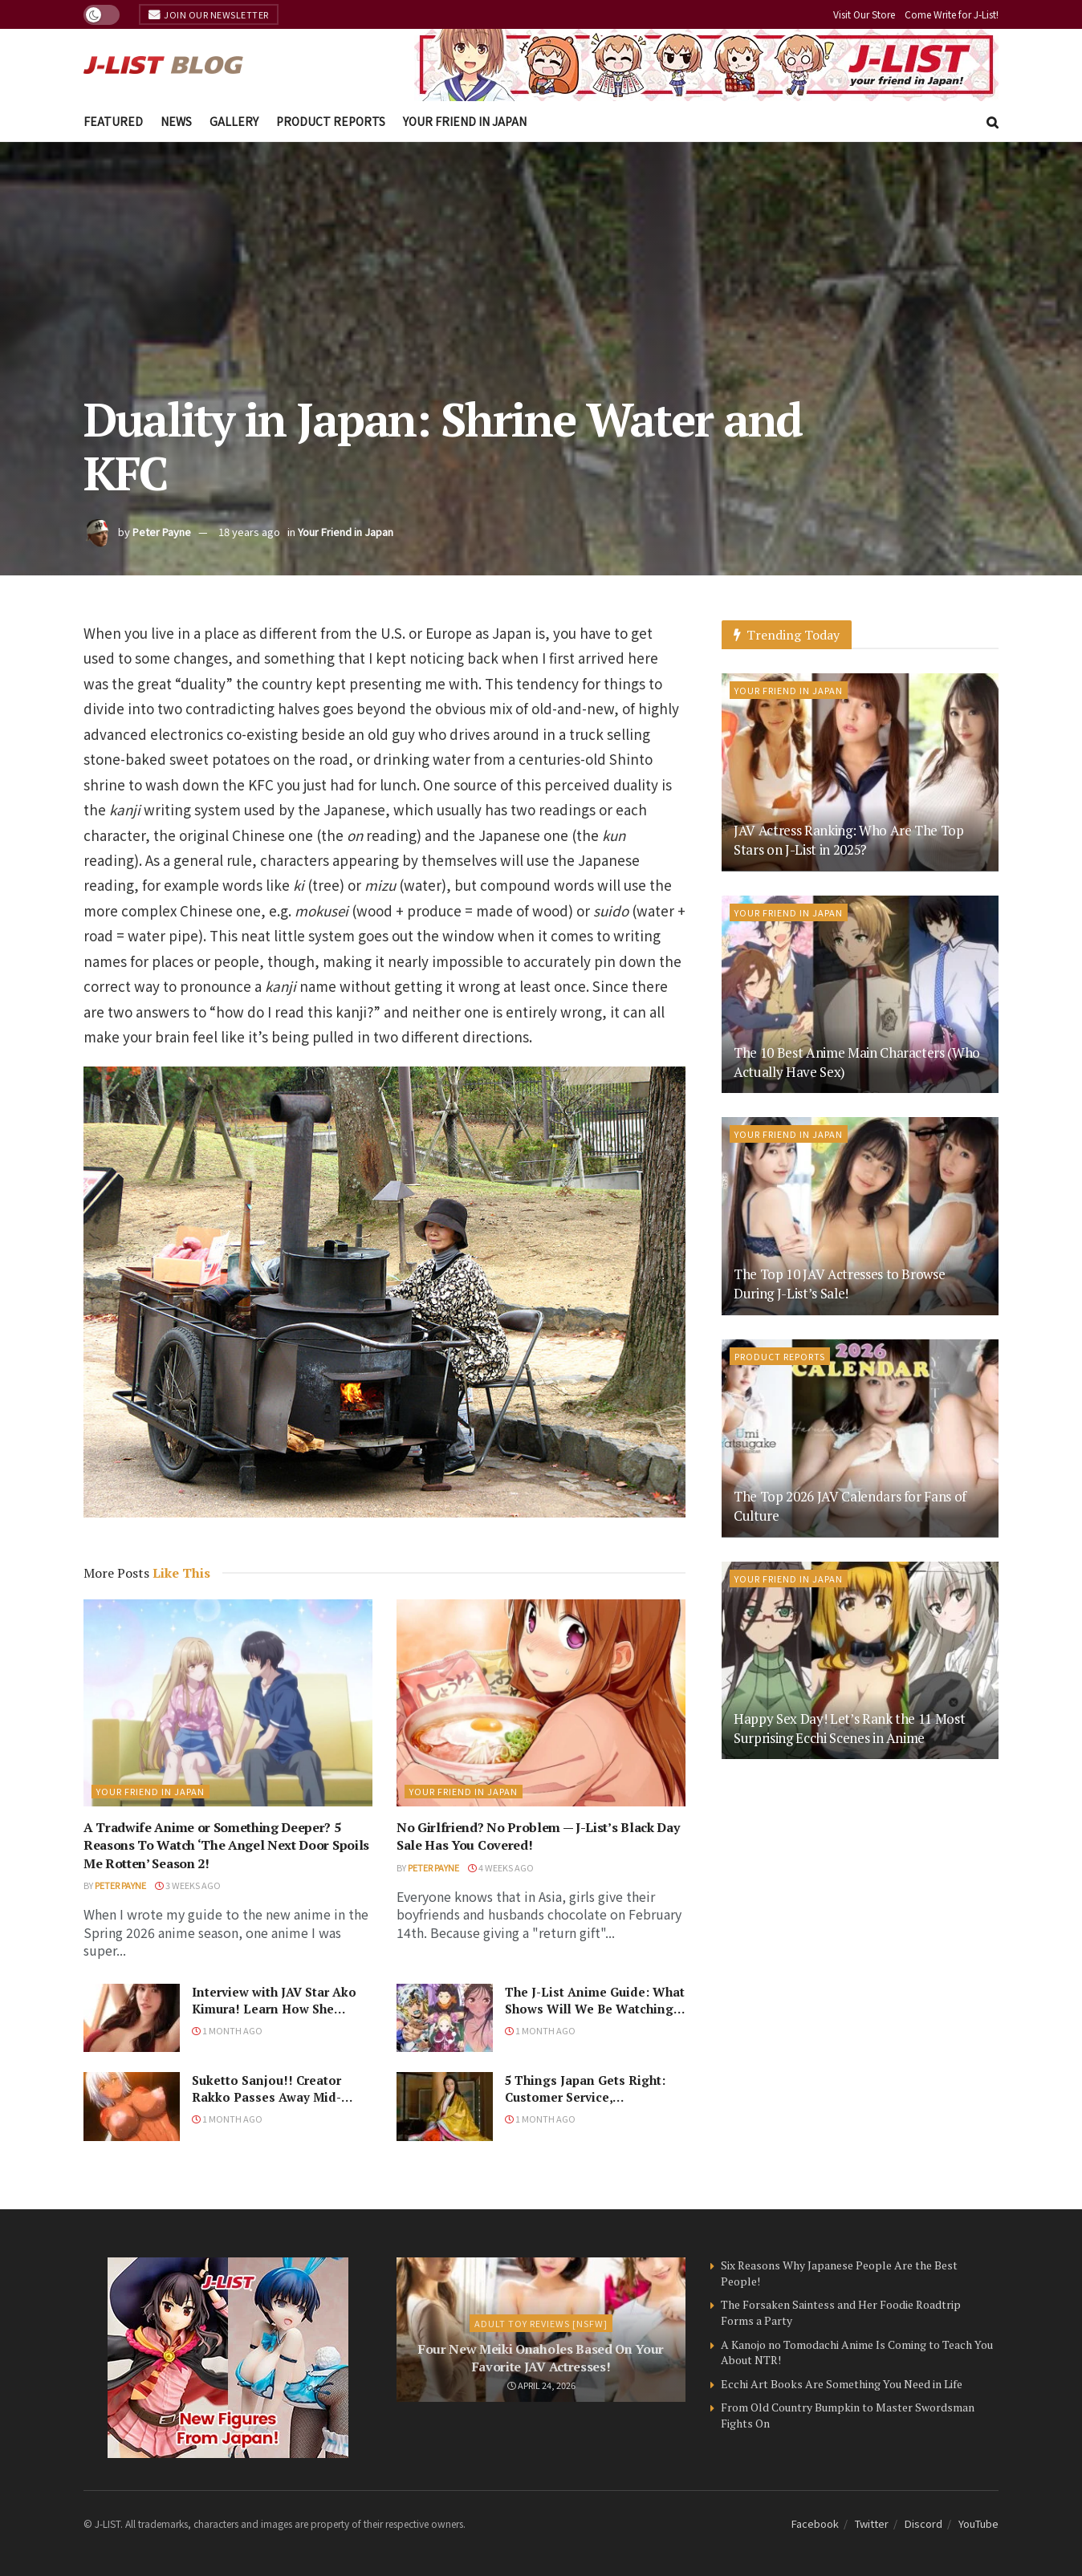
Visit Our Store (864, 14)
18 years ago (249, 531)
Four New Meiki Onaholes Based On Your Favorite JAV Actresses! (541, 2357)
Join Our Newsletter (208, 14)
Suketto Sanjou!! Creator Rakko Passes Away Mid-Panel (266, 2097)
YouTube (978, 2523)
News (176, 121)
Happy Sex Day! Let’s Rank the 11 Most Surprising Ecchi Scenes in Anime (849, 1728)
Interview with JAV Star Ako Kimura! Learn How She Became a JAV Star (274, 2009)
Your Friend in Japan (465, 121)
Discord (923, 2523)
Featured (113, 121)
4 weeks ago (501, 1867)
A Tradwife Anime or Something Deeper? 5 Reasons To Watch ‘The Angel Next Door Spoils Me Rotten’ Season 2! (226, 1845)
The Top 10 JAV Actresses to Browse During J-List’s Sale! (839, 1283)
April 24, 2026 (541, 2385)
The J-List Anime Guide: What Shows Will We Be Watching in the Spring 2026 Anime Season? (595, 2017)
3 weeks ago (188, 1885)
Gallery (233, 121)
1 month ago (227, 2030)
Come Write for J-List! (952, 14)
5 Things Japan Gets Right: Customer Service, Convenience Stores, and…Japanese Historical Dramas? (592, 2105)
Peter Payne (161, 531)
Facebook (815, 2523)
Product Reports (330, 121)
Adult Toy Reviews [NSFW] (541, 2323)
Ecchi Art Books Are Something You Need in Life (841, 2383)
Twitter (872, 2523)
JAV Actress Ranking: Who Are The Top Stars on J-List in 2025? (849, 840)
